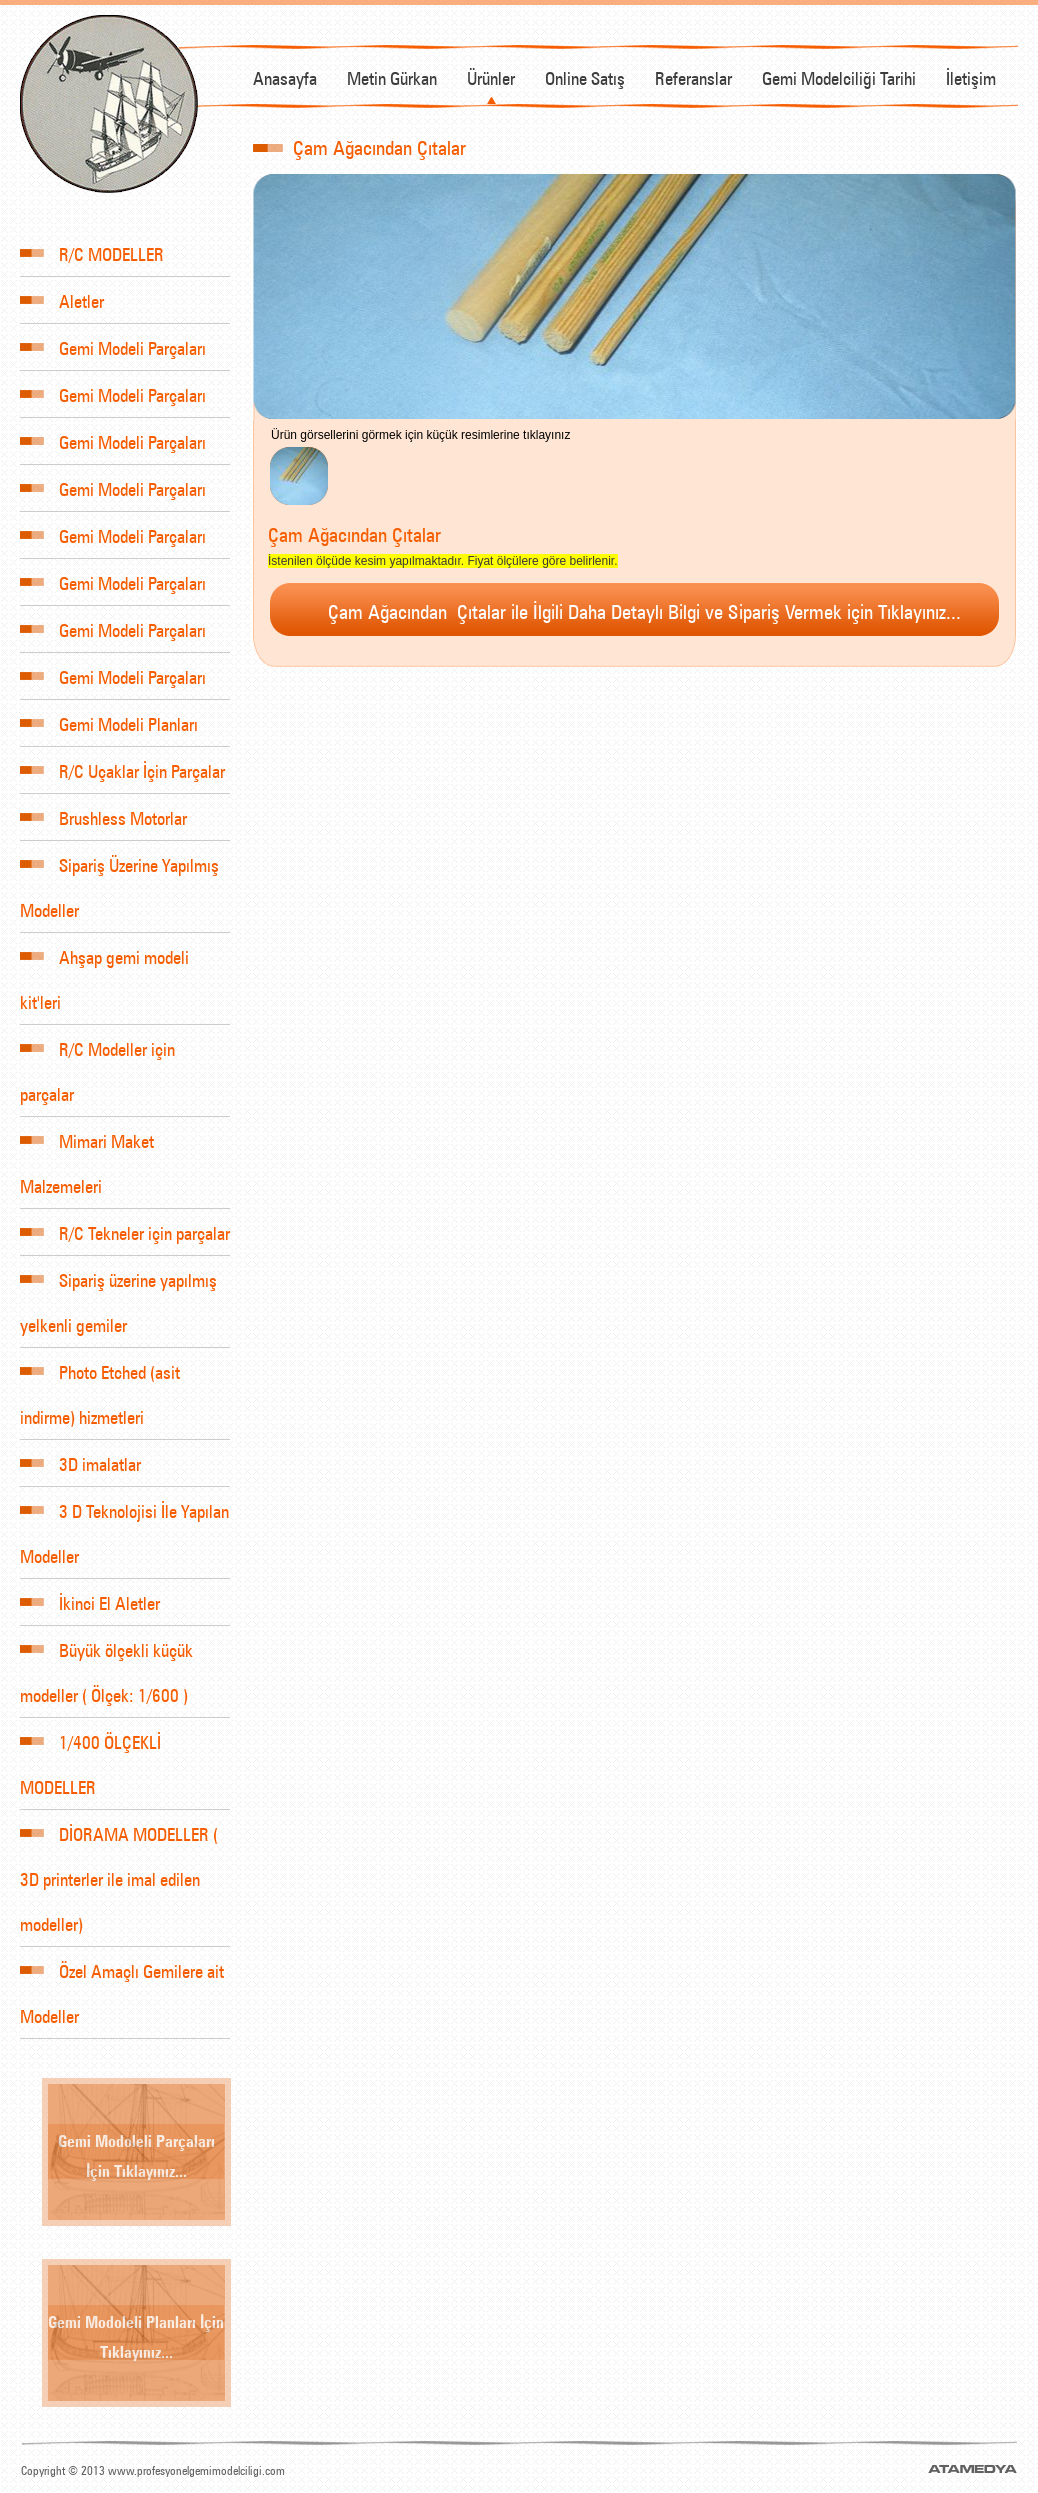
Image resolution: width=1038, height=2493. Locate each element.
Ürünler (491, 76)
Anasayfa (285, 76)
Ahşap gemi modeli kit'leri (104, 969)
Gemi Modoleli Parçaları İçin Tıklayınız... (136, 2154)
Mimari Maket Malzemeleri (87, 1153)
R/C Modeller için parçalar (97, 1061)
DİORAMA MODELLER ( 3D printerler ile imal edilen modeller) (119, 1868)
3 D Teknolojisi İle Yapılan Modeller (124, 1523)
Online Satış (585, 76)
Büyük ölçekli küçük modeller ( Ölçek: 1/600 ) (106, 1662)
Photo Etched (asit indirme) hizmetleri (100, 1384)
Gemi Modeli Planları (109, 722)
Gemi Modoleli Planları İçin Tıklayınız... (136, 2335)
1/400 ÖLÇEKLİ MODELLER (90, 1754)
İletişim (971, 76)
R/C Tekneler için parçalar (125, 1231)
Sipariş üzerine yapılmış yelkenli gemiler (118, 1292)
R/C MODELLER (92, 252)
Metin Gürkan (392, 76)
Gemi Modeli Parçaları (113, 346)
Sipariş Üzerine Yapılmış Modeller (119, 877)
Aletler (62, 299)
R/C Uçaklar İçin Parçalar (122, 769)
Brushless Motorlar (103, 816)
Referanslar (693, 76)
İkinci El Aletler (90, 1601)
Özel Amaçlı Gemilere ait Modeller (122, 1983)
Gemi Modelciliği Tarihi (839, 76)
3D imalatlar (80, 1462)
